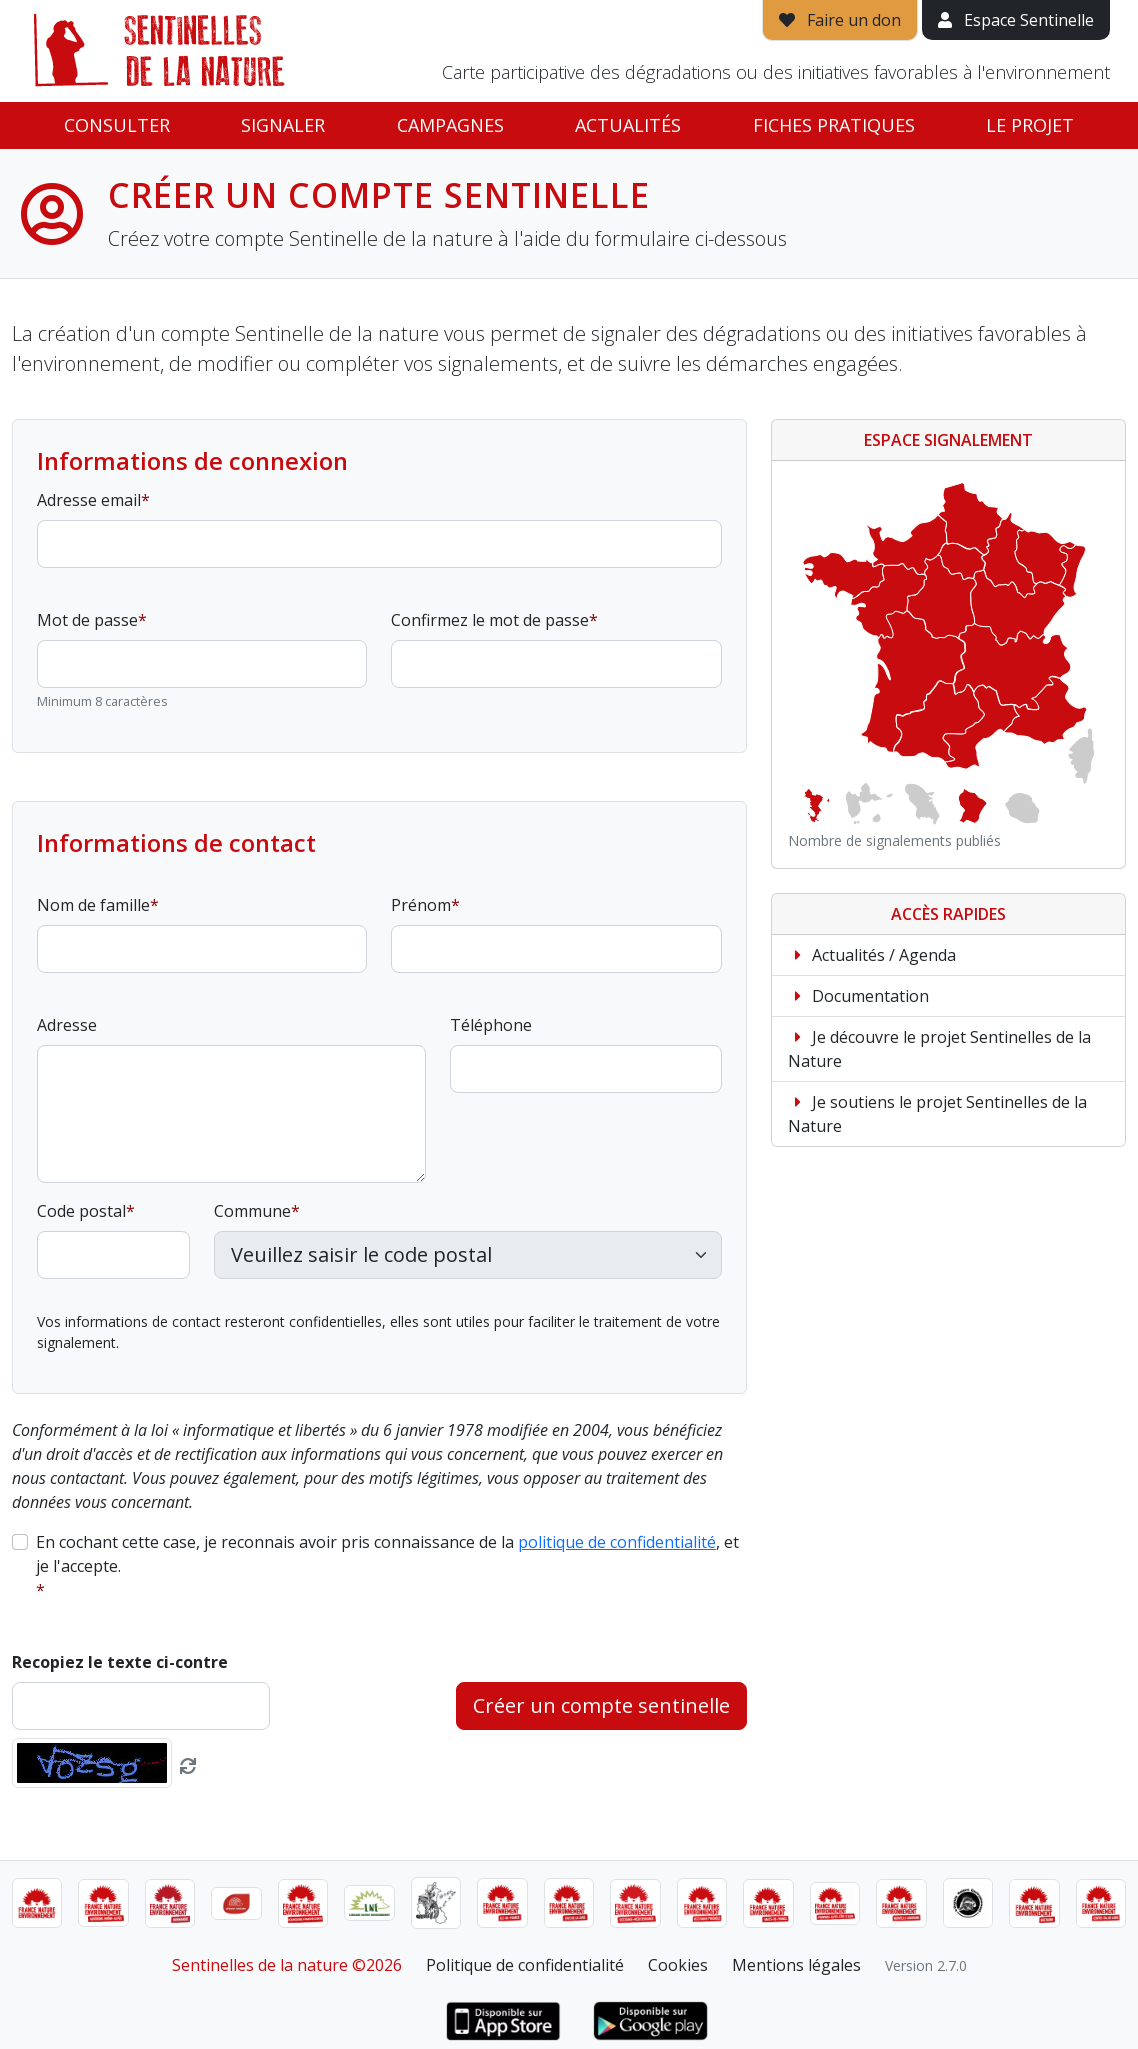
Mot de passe (87, 620)
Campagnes (450, 125)
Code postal (81, 1211)
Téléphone (491, 1025)
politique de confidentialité (617, 1542)
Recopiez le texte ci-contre (120, 1662)
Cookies (678, 1965)
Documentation (858, 996)
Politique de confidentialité (525, 1965)
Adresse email (89, 500)
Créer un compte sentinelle (601, 1705)
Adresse (67, 1025)
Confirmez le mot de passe (490, 620)
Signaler (283, 125)
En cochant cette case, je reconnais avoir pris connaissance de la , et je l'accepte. (387, 1554)
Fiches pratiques (834, 125)
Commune (252, 1211)
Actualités (628, 125)
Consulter (117, 125)
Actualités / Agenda (872, 955)
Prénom (421, 905)
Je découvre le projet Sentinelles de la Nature (939, 1049)
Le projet (1030, 125)
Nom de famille (93, 905)
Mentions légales (796, 1965)
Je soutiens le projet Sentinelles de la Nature (937, 1114)
